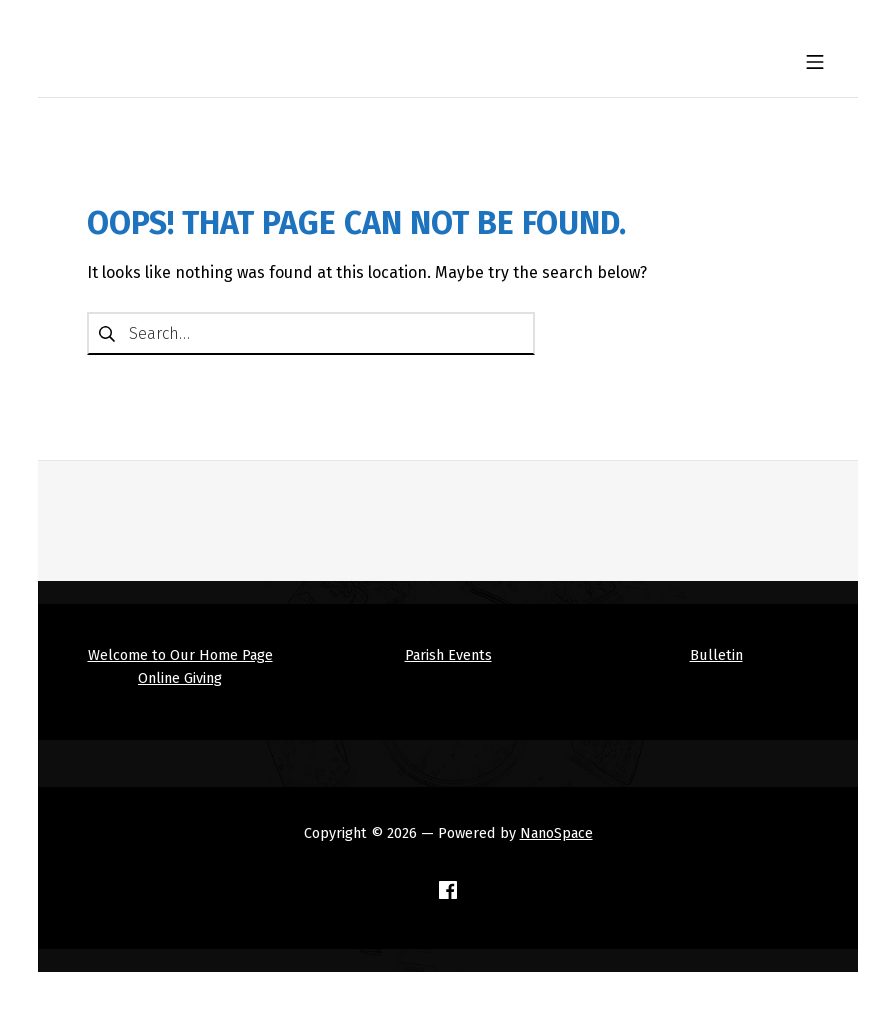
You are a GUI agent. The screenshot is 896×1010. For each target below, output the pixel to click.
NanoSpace (556, 833)
